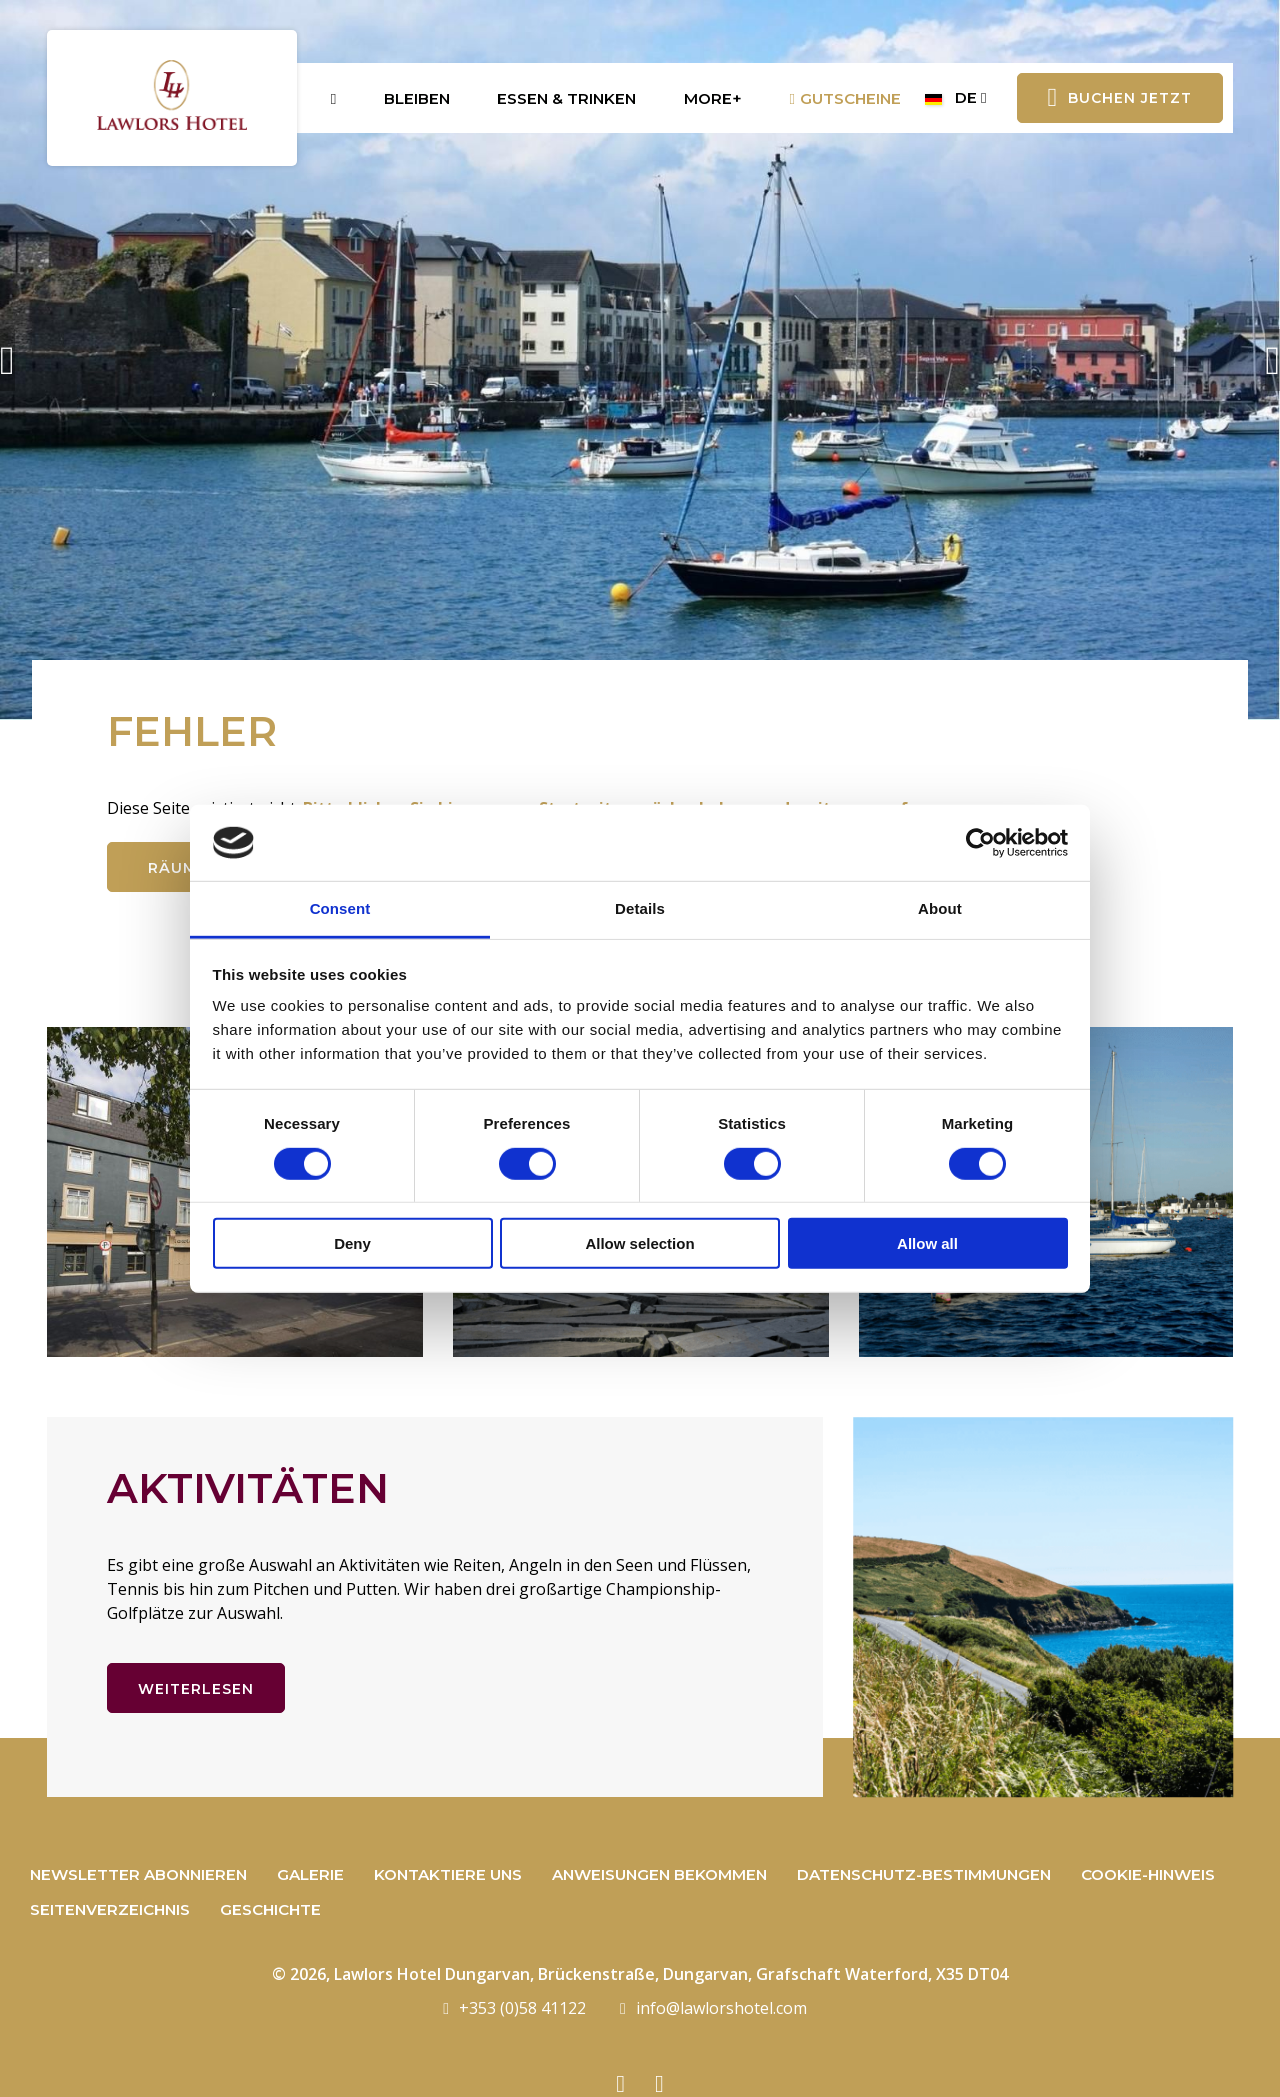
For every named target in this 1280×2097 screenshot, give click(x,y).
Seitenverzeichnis (110, 1909)
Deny (352, 1243)
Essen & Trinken (566, 98)
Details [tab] (640, 908)
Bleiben (417, 98)
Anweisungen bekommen (659, 1874)
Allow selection (639, 1243)
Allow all (927, 1243)
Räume (177, 868)
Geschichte (270, 1909)
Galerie (310, 1874)
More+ (713, 98)
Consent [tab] (340, 908)
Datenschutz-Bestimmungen (924, 1874)
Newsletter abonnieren (138, 1874)
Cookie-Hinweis (1148, 1874)
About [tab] (940, 908)
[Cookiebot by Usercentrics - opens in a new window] (980, 843)
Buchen (1120, 98)
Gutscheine (846, 98)
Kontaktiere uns (448, 1874)
